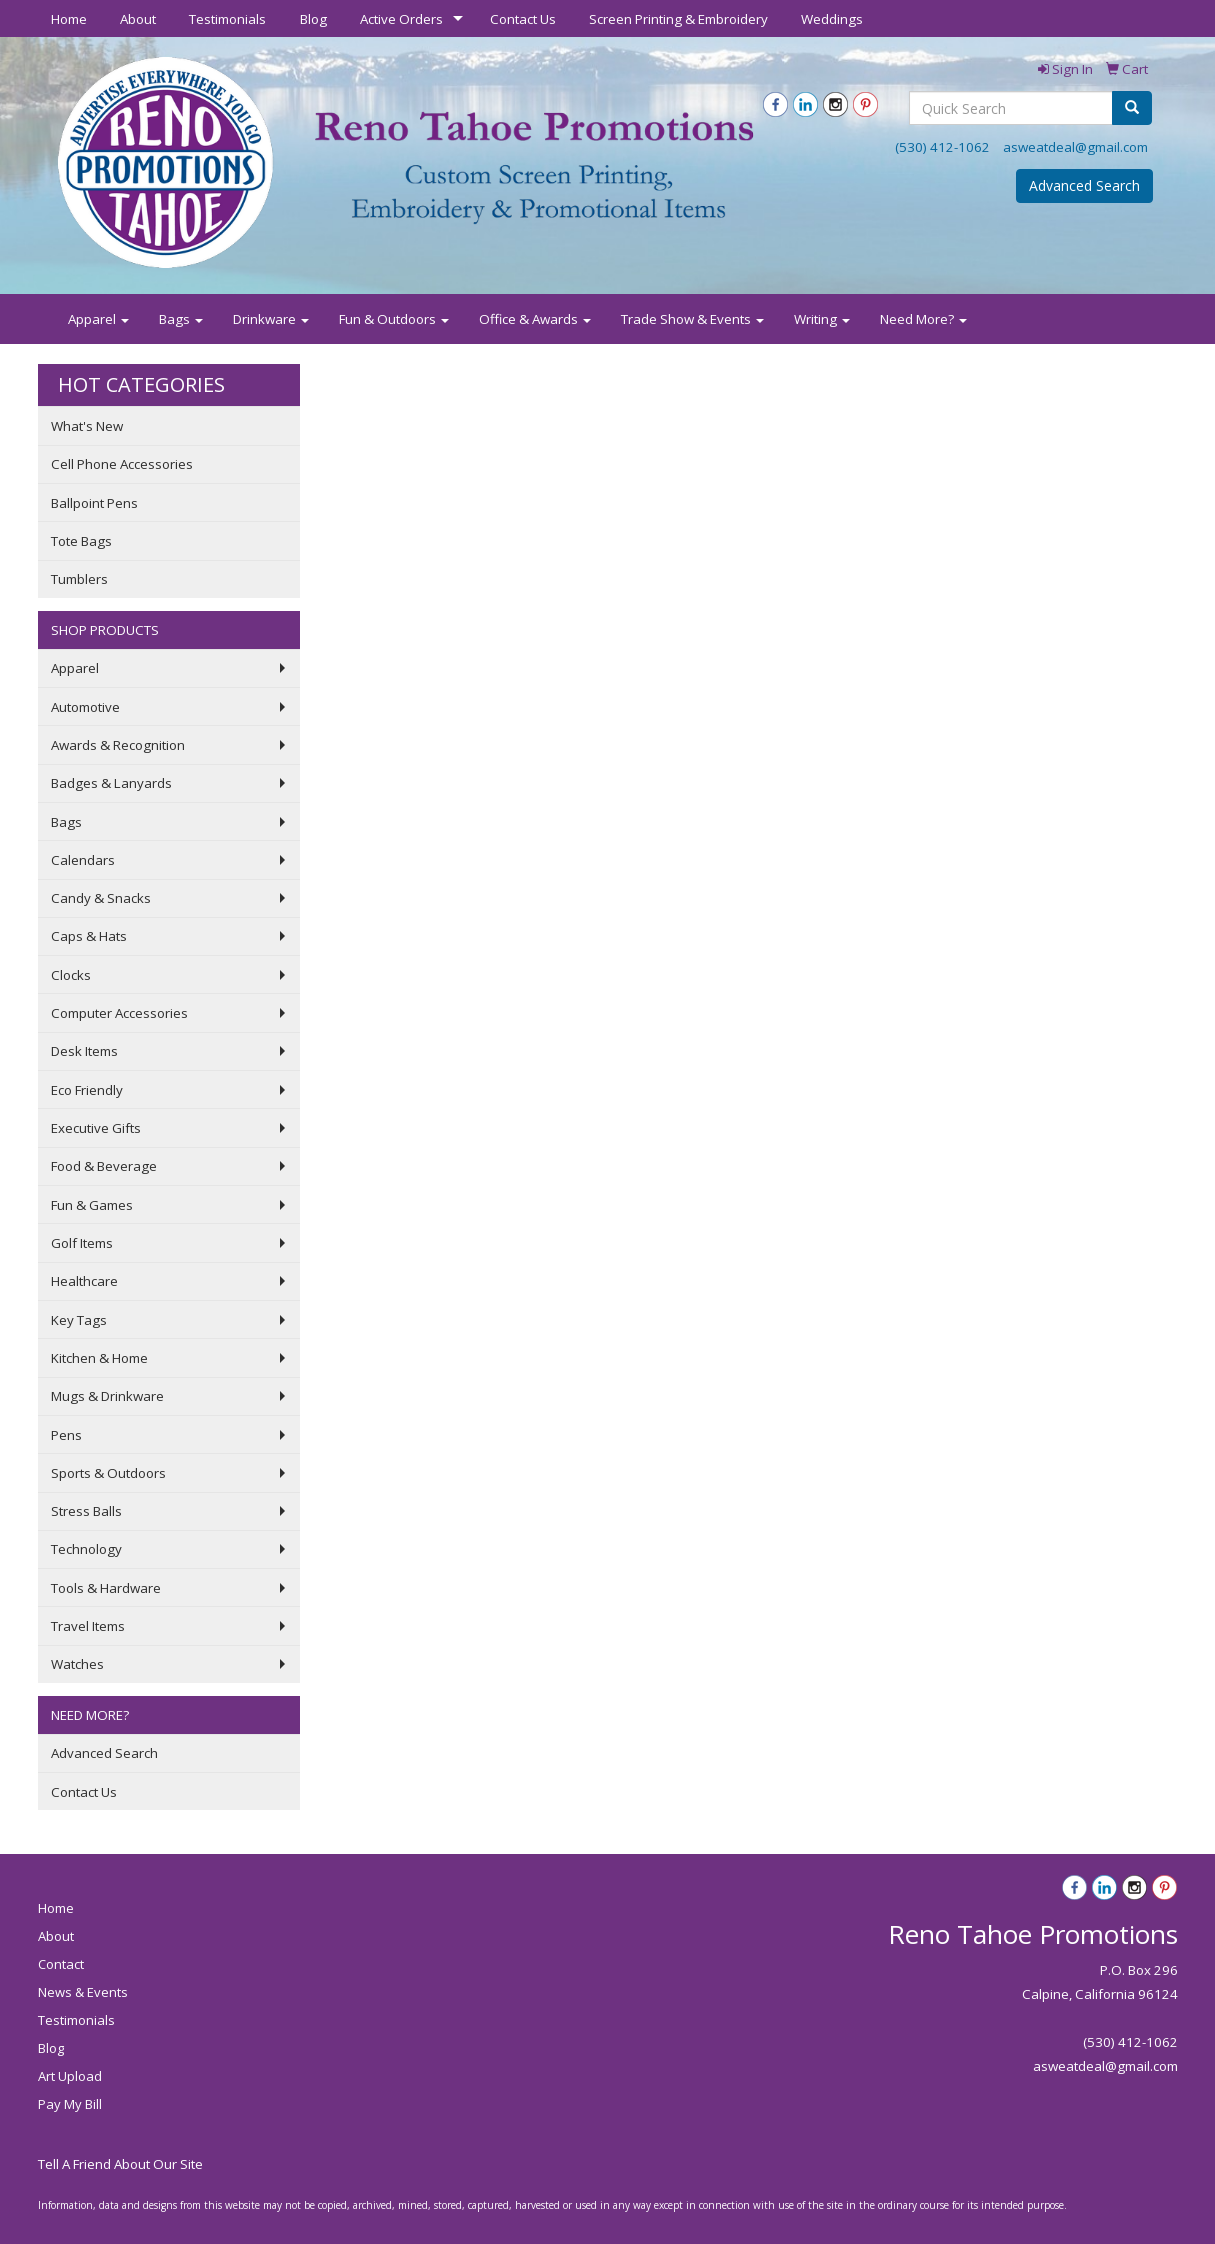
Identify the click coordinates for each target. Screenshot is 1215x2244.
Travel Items (88, 1626)
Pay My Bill (70, 2104)
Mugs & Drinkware (107, 1396)
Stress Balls (86, 1511)
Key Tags (79, 1320)
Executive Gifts (96, 1128)
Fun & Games (92, 1205)
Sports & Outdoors (108, 1473)
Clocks (71, 975)
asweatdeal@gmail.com (1075, 147)
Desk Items (84, 1051)
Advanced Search (1084, 185)
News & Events (83, 1992)
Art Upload (70, 2076)
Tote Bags (81, 541)
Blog (313, 19)
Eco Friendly (87, 1090)
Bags (181, 319)
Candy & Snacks (101, 898)
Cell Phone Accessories (122, 464)
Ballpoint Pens (94, 503)
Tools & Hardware (106, 1588)
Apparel (98, 319)
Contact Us (523, 19)
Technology (86, 1549)
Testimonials (227, 19)
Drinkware (271, 319)
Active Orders (401, 19)
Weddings (832, 19)
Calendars (83, 860)
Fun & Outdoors (394, 319)
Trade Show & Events (692, 319)
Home (69, 19)
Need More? (923, 319)
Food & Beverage (104, 1166)
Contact (61, 1964)
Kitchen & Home (99, 1358)
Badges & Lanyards (111, 783)
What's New (87, 426)
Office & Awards (535, 319)
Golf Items (82, 1243)
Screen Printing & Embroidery (678, 19)
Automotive (85, 707)
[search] (1132, 108)
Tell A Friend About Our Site (120, 2164)
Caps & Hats (89, 936)
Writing (822, 319)
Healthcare (84, 1281)
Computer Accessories (119, 1013)
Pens (66, 1435)
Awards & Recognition (118, 745)
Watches (77, 1664)
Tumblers (79, 579)
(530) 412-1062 (942, 147)
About (138, 19)
